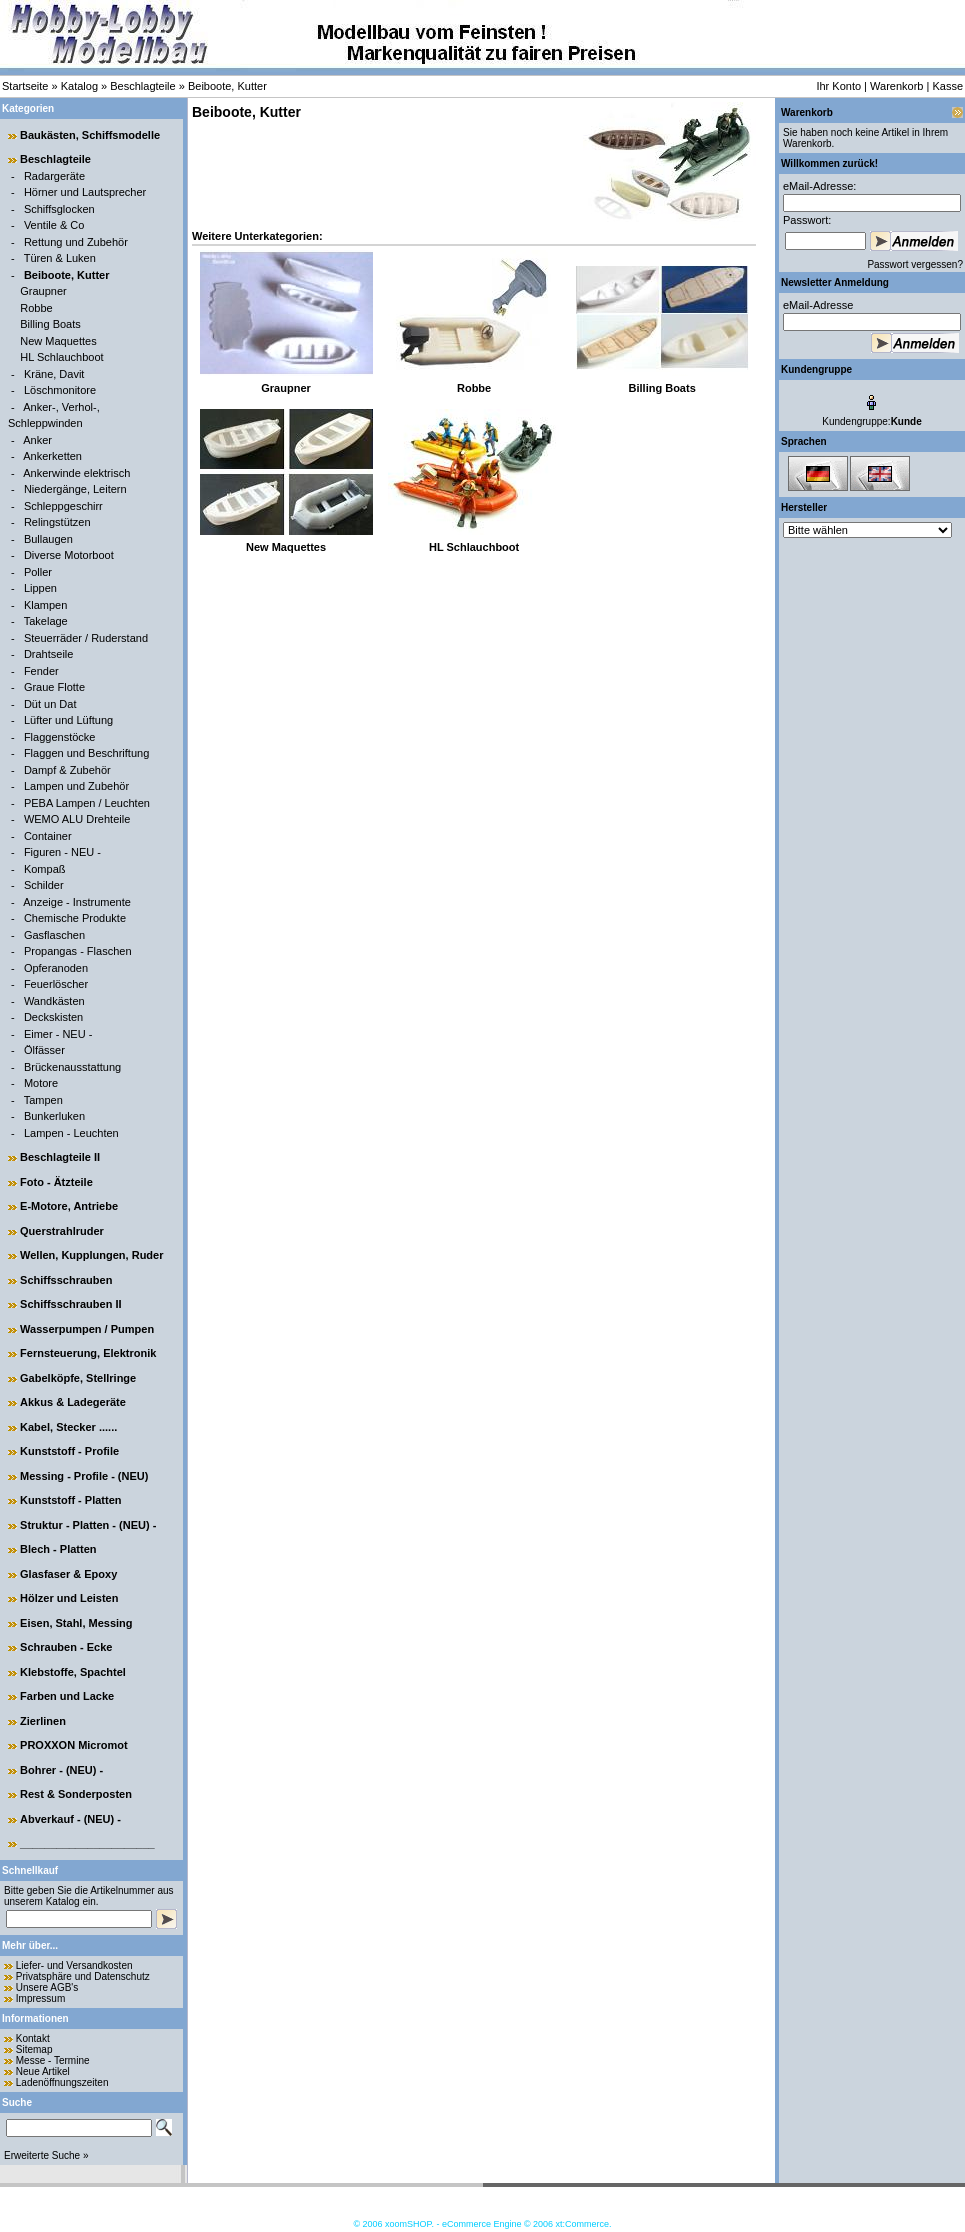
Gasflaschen (54, 935)
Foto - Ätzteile (56, 1182)
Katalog (79, 86)
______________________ (87, 1843)
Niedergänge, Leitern (75, 489)
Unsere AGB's (47, 1987)
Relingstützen (57, 522)
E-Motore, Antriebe (69, 1206)
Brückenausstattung (72, 1067)
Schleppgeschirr (63, 506)
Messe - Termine (53, 2060)
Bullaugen (48, 539)
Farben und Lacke (67, 1696)
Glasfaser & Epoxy (68, 1574)
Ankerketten (52, 456)
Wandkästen (54, 1001)
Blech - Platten (58, 1549)
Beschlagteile (142, 86)
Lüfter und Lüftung (68, 720)
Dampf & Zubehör (67, 770)
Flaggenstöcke (60, 737)
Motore (41, 1083)
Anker (37, 440)
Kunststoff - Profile (69, 1451)
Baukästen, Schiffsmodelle (90, 135)
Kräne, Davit (54, 374)
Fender (41, 671)
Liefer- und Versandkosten (74, 1965)
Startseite (25, 86)
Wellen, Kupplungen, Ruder (91, 1255)
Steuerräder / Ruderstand (86, 638)
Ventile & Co (54, 225)
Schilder (44, 885)
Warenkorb (896, 86)
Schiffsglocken (59, 209)
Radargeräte (54, 176)
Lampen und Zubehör (76, 786)
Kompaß (45, 869)
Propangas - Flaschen (78, 951)
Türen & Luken (60, 258)
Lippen (40, 588)
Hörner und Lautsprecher (85, 192)
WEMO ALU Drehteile (77, 819)
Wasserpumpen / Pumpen (87, 1329)
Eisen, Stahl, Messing (76, 1623)
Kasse (947, 86)
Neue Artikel (43, 2071)
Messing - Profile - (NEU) (84, 1476)
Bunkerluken (54, 1116)
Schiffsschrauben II (70, 1304)
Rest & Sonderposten (76, 1794)
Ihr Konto (838, 86)
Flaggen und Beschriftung (86, 753)
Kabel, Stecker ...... (68, 1427)
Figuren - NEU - (62, 852)
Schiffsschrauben (66, 1280)
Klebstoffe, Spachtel (73, 1672)
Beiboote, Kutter (227, 86)
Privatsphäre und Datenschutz (83, 1976)
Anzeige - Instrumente (77, 902)
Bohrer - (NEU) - (61, 1770)
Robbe (36, 308)
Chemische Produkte (75, 918)
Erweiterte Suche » (46, 2155)
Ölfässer (44, 1050)
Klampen (45, 605)
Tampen (43, 1100)
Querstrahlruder (62, 1231)
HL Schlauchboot (61, 357)
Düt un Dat (50, 704)
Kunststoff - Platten (70, 1500)
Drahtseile (49, 654)
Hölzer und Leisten (69, 1598)
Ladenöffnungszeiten (62, 2082)
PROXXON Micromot (74, 1745)
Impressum (40, 1998)
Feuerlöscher (56, 984)
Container (48, 836)
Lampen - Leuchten (71, 1133)
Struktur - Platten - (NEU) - (88, 1525)
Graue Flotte (54, 687)
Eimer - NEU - (58, 1034)
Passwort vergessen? (915, 264)
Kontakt (33, 2038)
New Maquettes (58, 341)
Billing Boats (50, 324)
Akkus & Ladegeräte (73, 1402)
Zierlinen (43, 1721)
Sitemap (34, 2049)
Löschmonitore (60, 390)
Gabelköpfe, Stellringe (78, 1378)
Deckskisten (53, 1017)
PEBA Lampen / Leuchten (87, 803)
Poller (38, 572)
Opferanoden (56, 968)
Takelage (46, 621)
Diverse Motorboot (69, 555)
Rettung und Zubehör (76, 242)
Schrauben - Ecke (66, 1647)
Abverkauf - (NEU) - (70, 1819)
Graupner (43, 291)
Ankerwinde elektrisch (76, 473)
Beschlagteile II (60, 1157)
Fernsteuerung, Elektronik (88, 1353)
